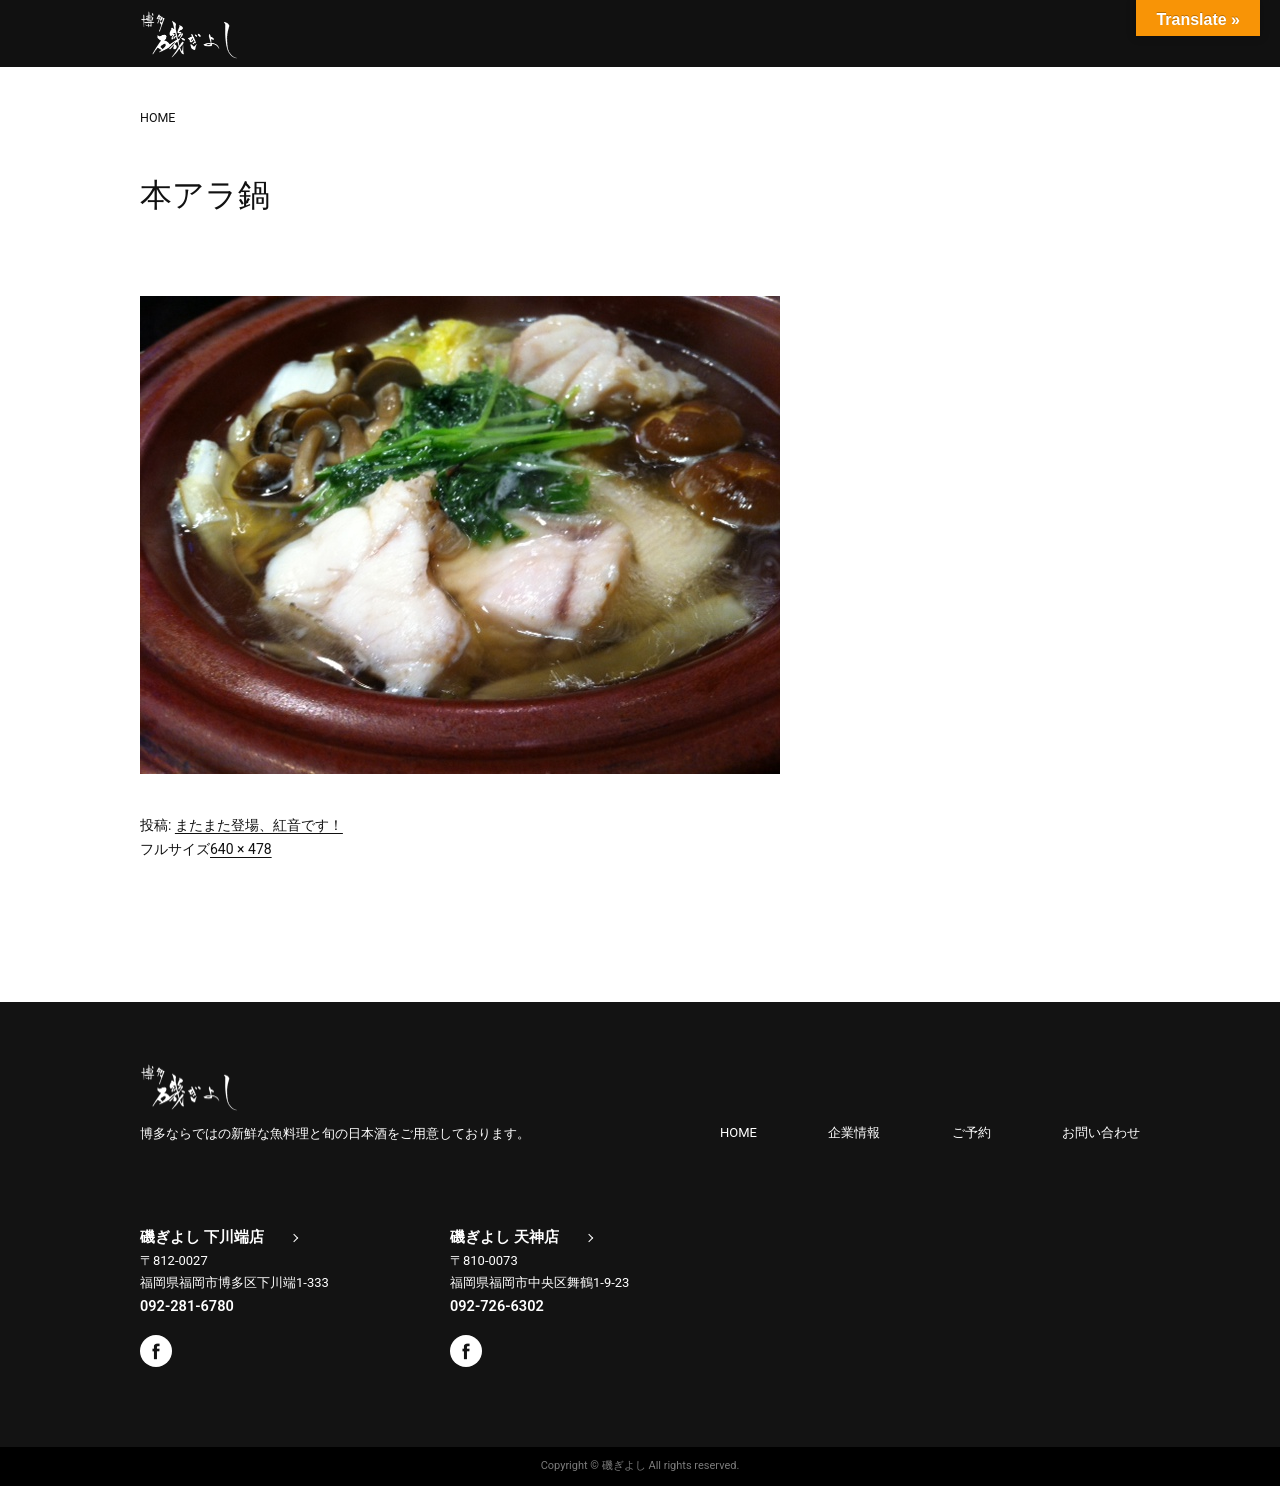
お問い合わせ (1101, 1132)
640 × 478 (241, 849)
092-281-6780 (187, 1306)
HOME (738, 1132)
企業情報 (854, 1132)
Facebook (156, 1351)
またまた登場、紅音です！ (259, 825)
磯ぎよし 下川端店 (202, 1237)
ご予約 (971, 1132)
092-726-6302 (497, 1306)
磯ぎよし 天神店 (504, 1237)
